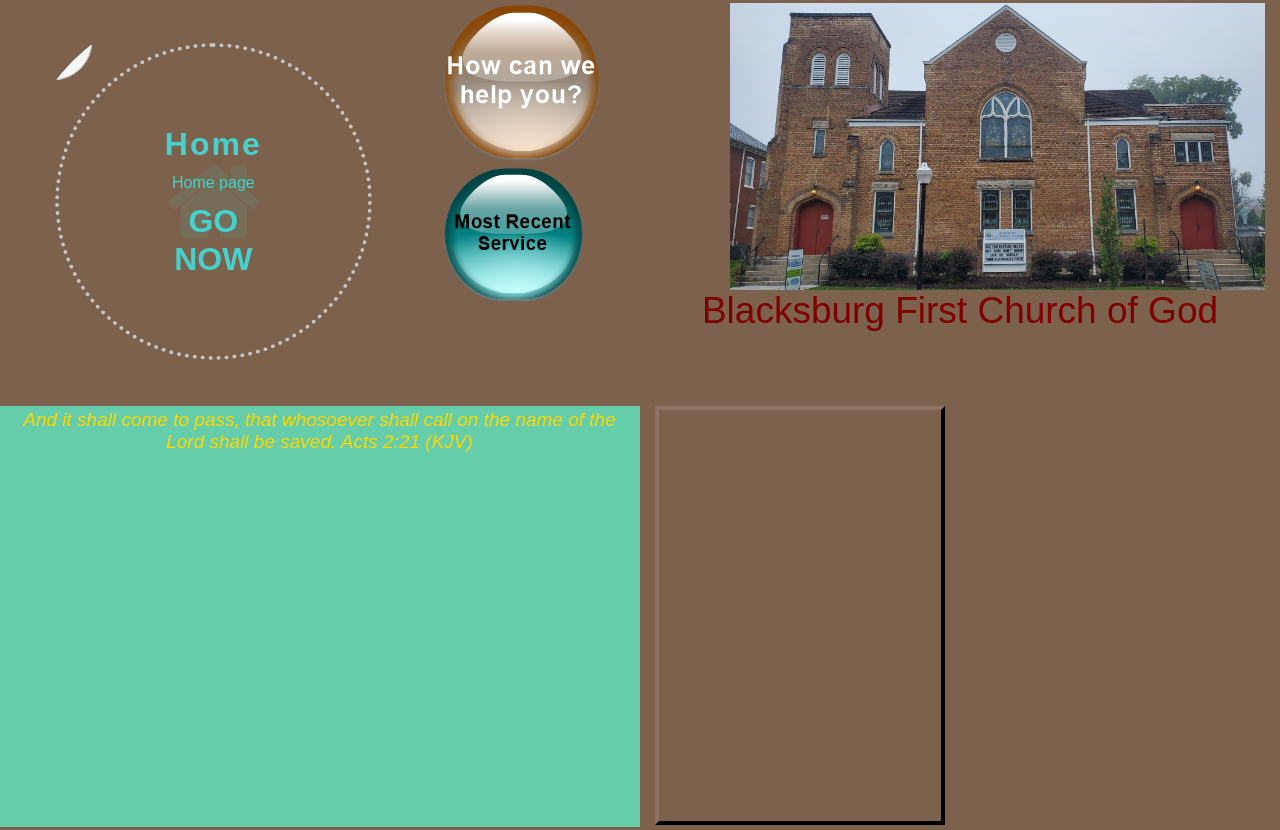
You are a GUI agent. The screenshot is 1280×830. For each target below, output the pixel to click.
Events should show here (800, 615)
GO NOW (213, 240)
